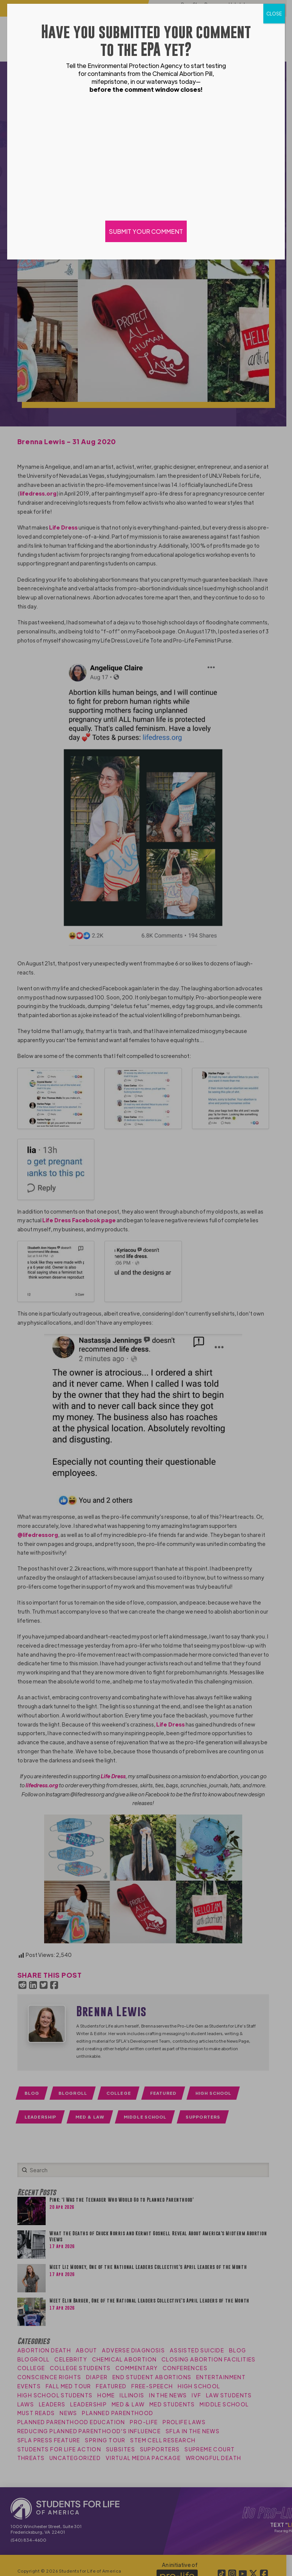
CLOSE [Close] (274, 14)
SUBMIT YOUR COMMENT (146, 231)
